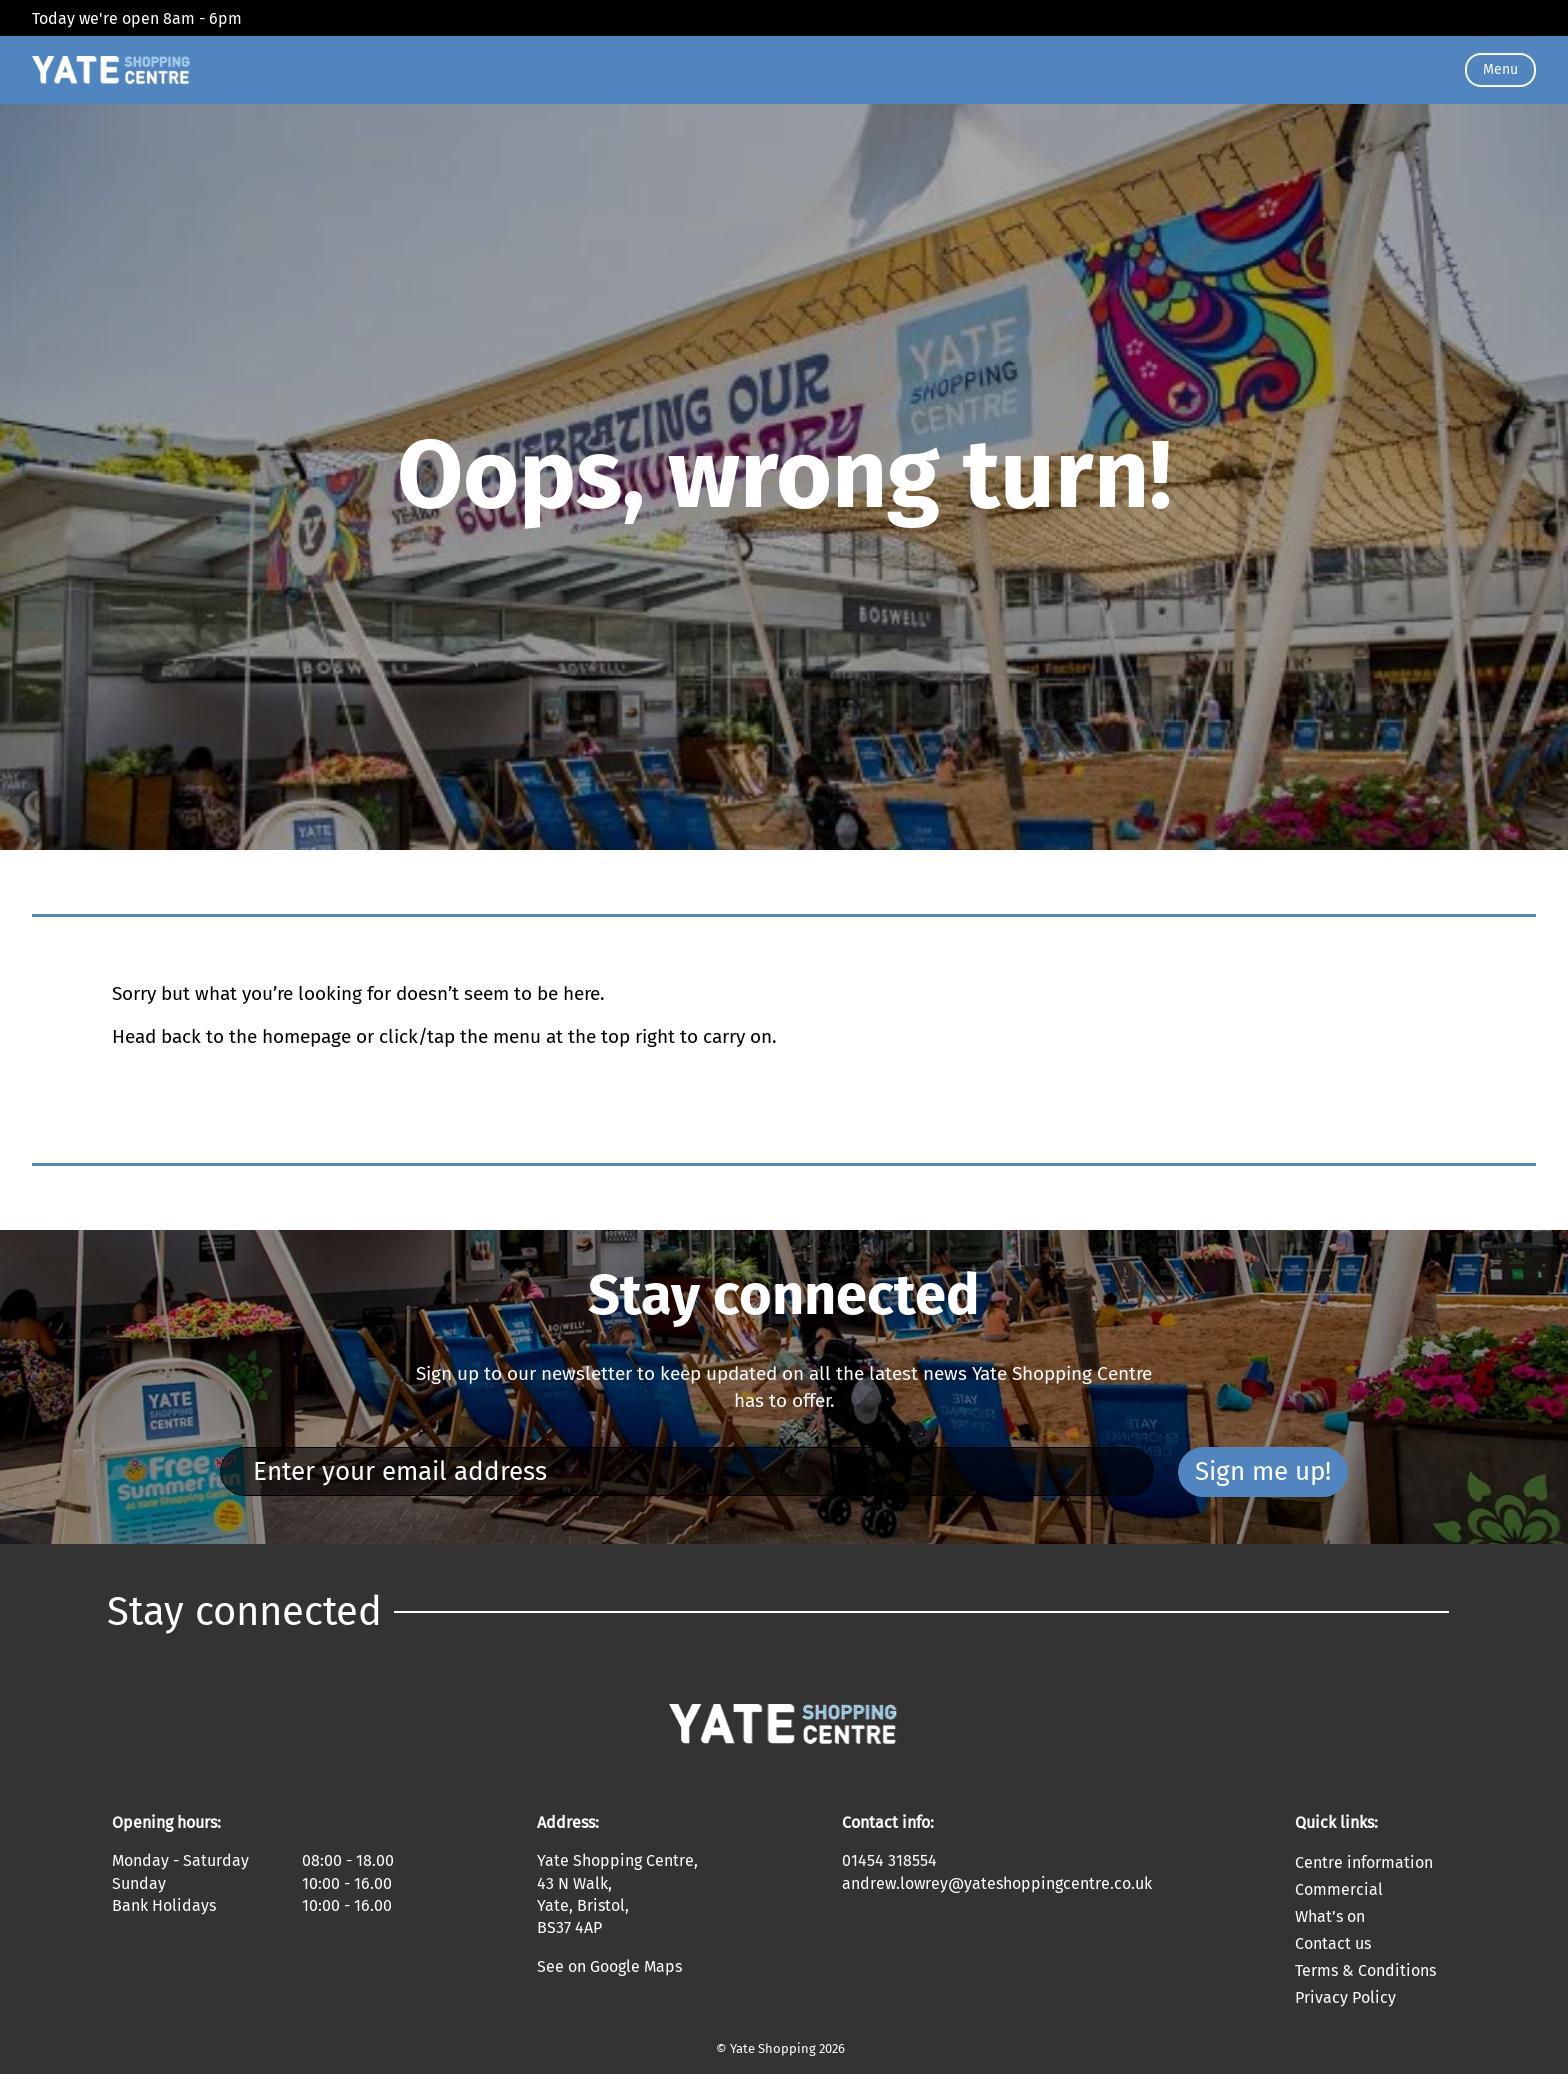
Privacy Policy (1345, 1997)
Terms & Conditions (1365, 1970)
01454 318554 (889, 1860)
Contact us (1333, 1943)
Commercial (1339, 1889)
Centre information (1364, 1862)
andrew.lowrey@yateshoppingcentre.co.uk (997, 1883)
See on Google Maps (609, 1966)
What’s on (1330, 1916)
